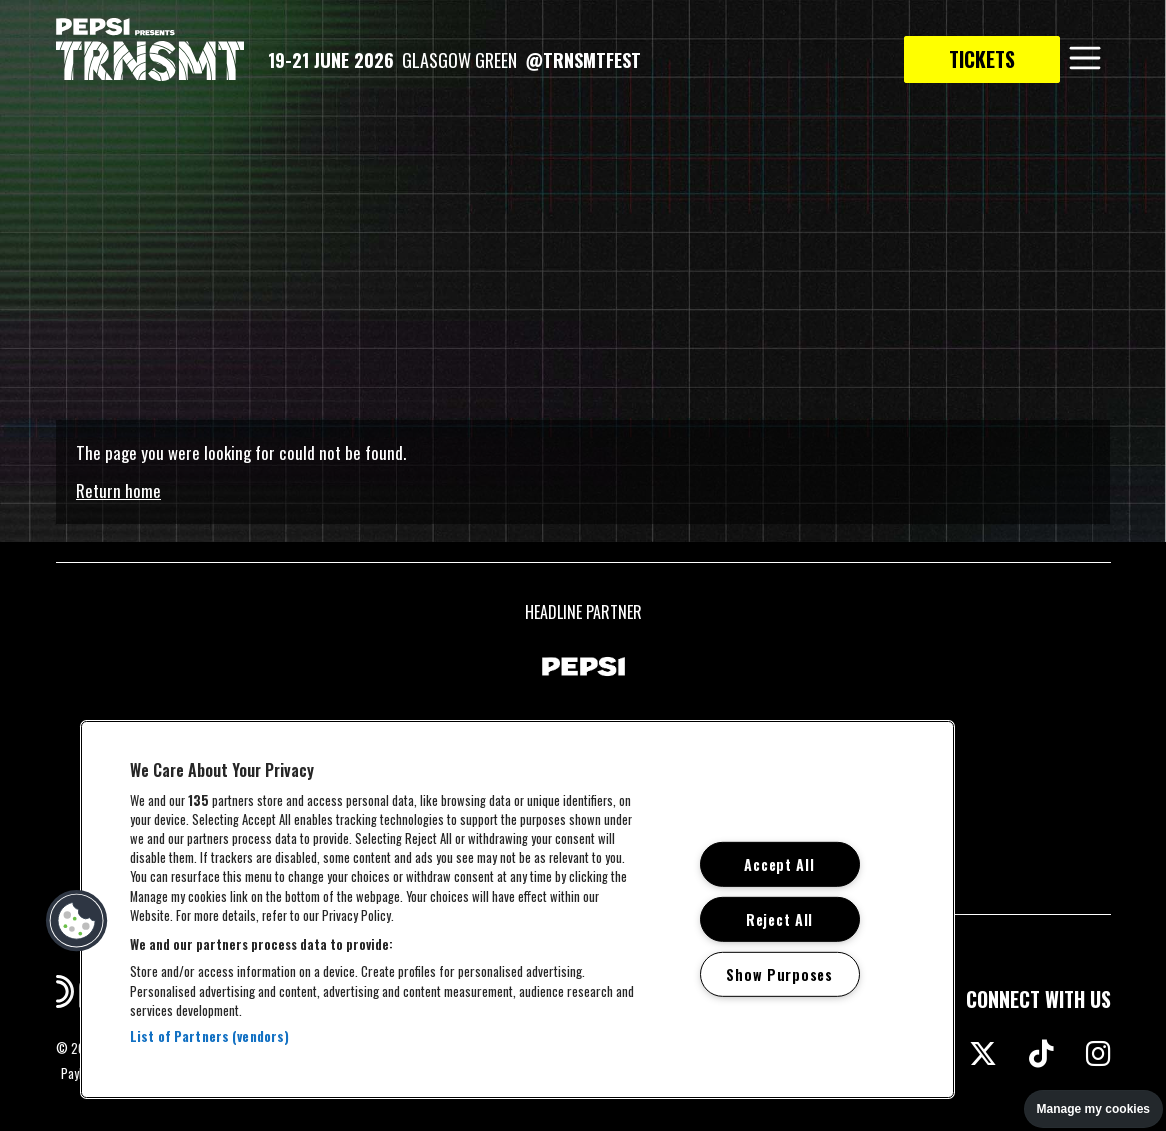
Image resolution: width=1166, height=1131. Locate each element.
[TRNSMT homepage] (150, 50)
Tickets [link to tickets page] (982, 59)
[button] (77, 921)
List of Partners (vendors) (209, 1036)
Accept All (779, 864)
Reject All (779, 919)
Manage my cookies (1093, 1109)
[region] (517, 909)
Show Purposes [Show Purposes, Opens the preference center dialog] (779, 974)
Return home (118, 490)
